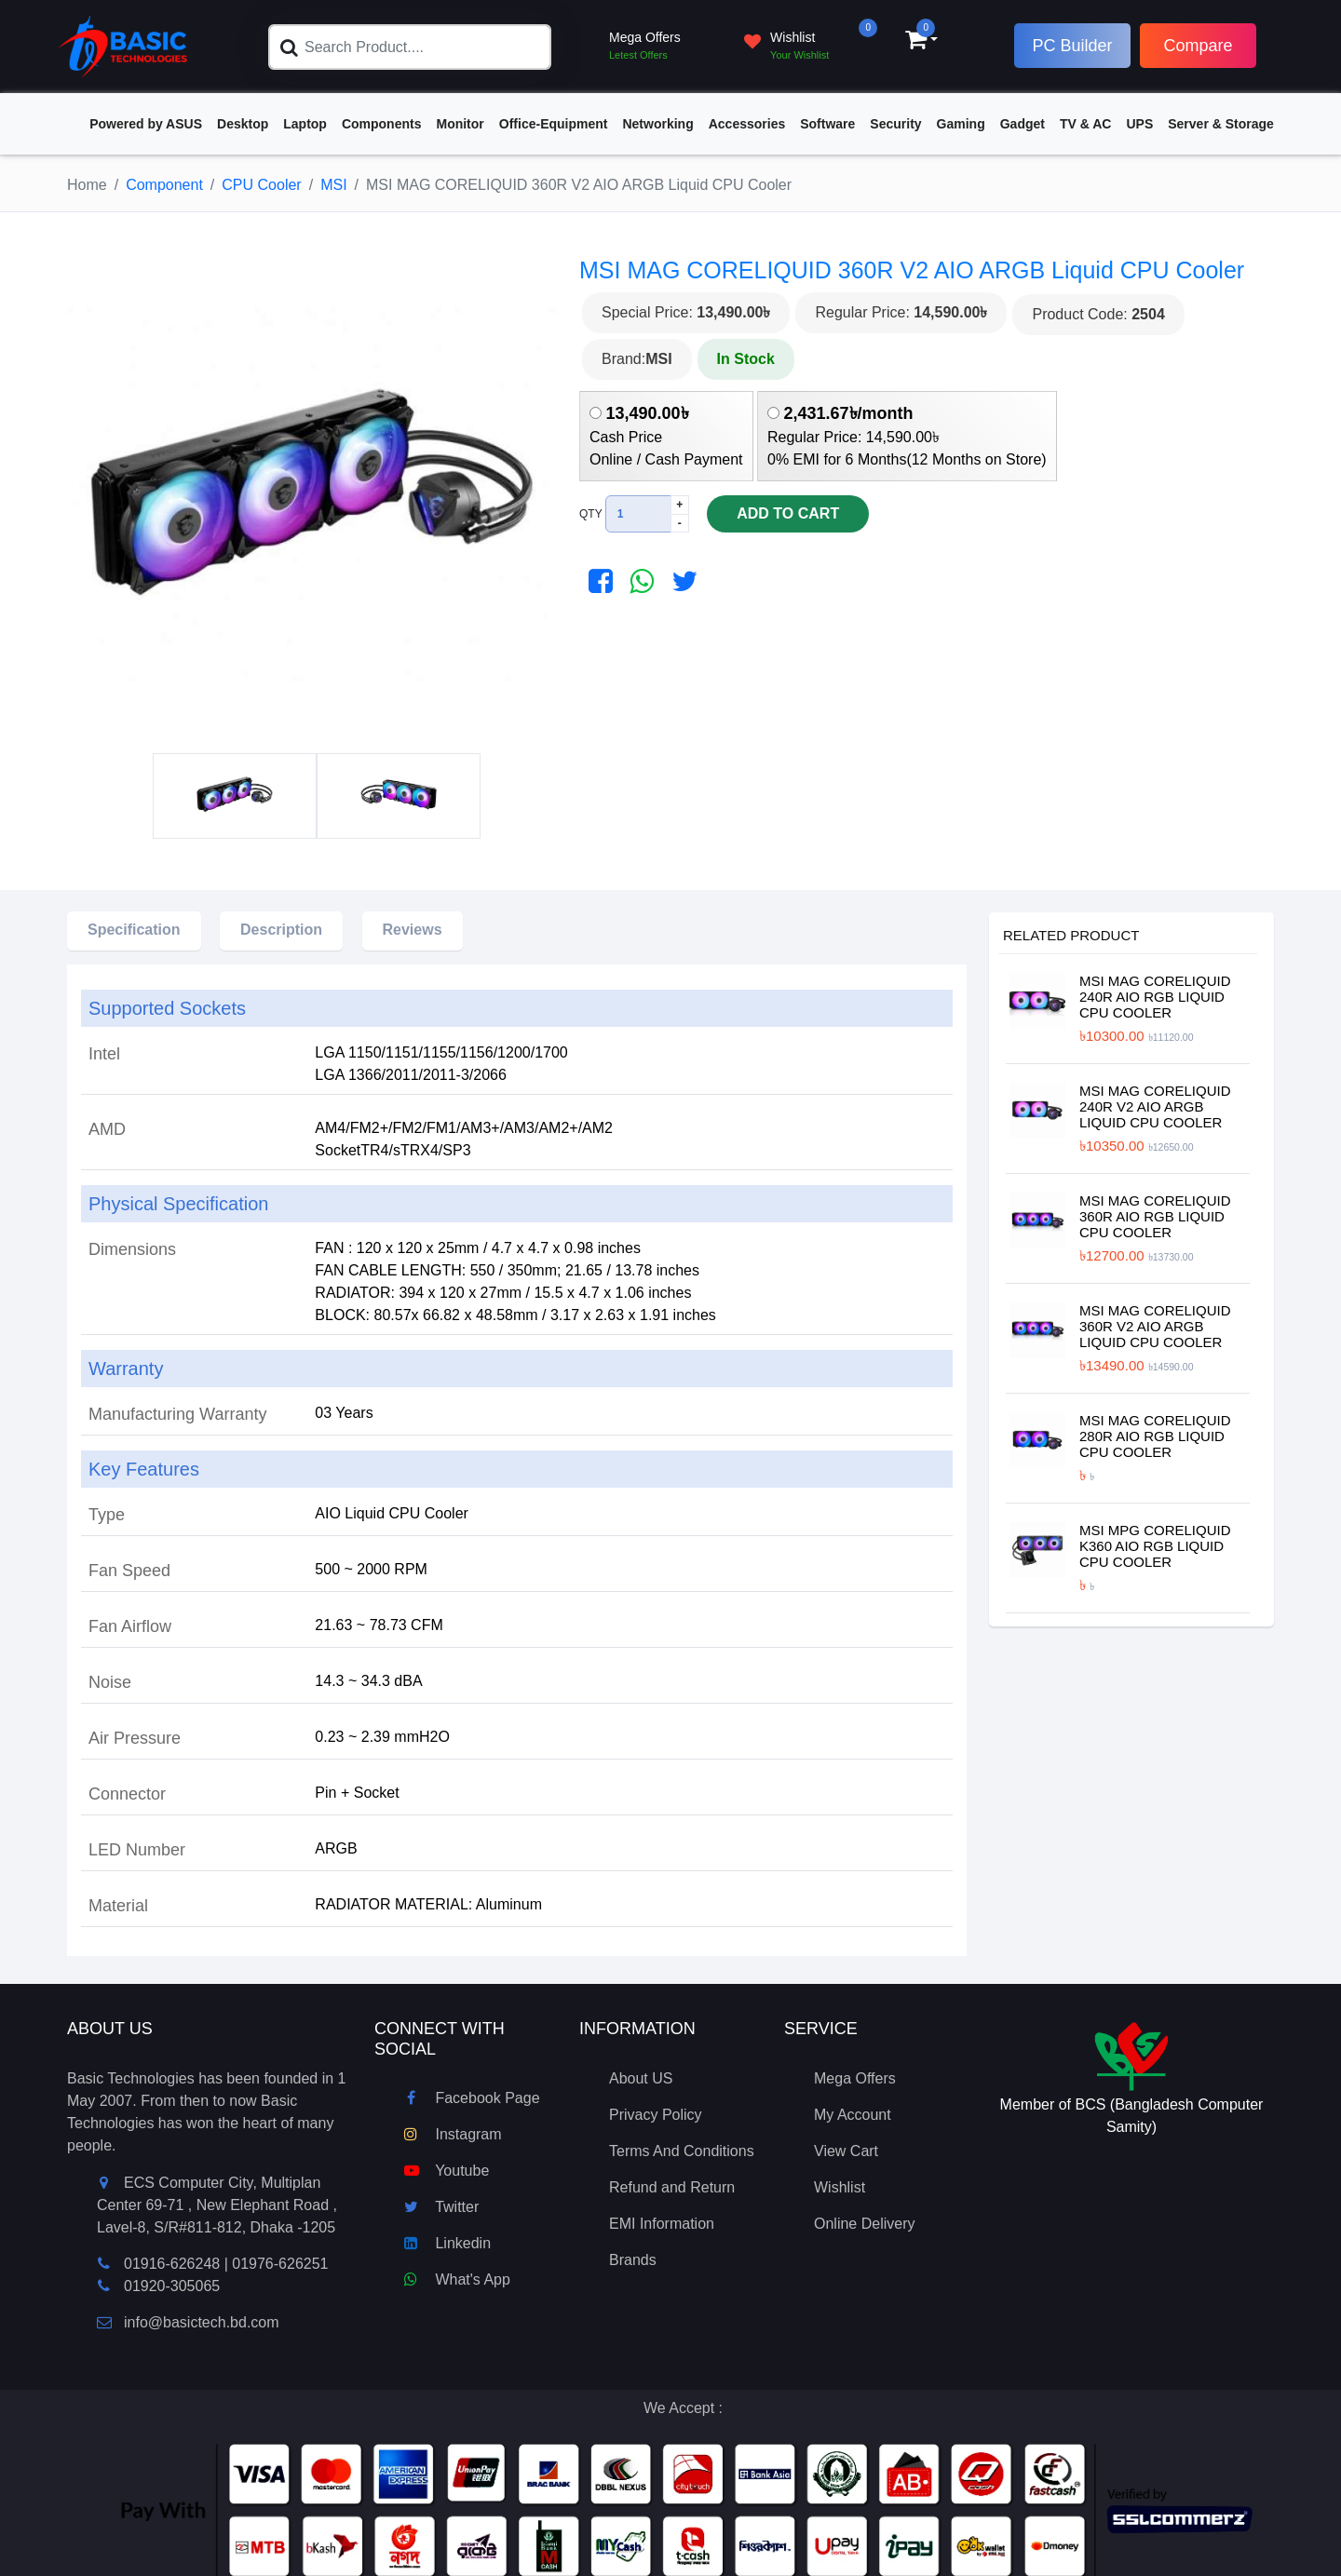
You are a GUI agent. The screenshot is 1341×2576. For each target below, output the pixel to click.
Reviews (412, 929)
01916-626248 (172, 2264)
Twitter (441, 2207)
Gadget (1022, 123)
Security (895, 123)
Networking (657, 123)
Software (827, 123)
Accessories (747, 123)
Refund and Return (672, 2187)
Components (382, 123)
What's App (457, 2279)
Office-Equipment (553, 123)
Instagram (453, 2134)
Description (281, 929)
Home (87, 185)
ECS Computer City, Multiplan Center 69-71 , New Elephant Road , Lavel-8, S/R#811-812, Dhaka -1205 (217, 2205)
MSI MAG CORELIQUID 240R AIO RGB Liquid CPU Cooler (1155, 996)
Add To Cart (774, 515)
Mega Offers (855, 2078)
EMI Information (661, 2224)
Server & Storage (1221, 123)
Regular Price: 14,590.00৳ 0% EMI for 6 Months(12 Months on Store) (907, 435)
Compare (1197, 45)
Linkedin (447, 2243)
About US (640, 2078)
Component (164, 185)
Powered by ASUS (145, 123)
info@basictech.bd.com (188, 2322)
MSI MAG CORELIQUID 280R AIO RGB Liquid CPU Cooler (1155, 1436)
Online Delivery (864, 2224)
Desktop (242, 123)
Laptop (305, 123)
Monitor (459, 123)
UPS (1139, 123)
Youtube (446, 2170)
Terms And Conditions (681, 2151)
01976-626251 (280, 2264)
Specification (134, 929)
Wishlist (839, 2187)
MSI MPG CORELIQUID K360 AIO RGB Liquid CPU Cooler (1155, 1546)
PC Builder (1072, 45)
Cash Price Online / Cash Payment (666, 435)
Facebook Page (472, 2098)
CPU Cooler (261, 185)
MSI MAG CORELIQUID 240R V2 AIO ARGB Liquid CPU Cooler (1155, 1106)
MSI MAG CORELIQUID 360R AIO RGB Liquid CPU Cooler (1155, 1216)
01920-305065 (172, 2286)
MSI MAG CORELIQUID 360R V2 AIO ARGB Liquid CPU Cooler (1155, 1326)
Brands (633, 2260)
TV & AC (1085, 123)
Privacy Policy (655, 2115)
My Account (852, 2115)
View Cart (846, 2151)
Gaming (961, 123)
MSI (333, 185)
